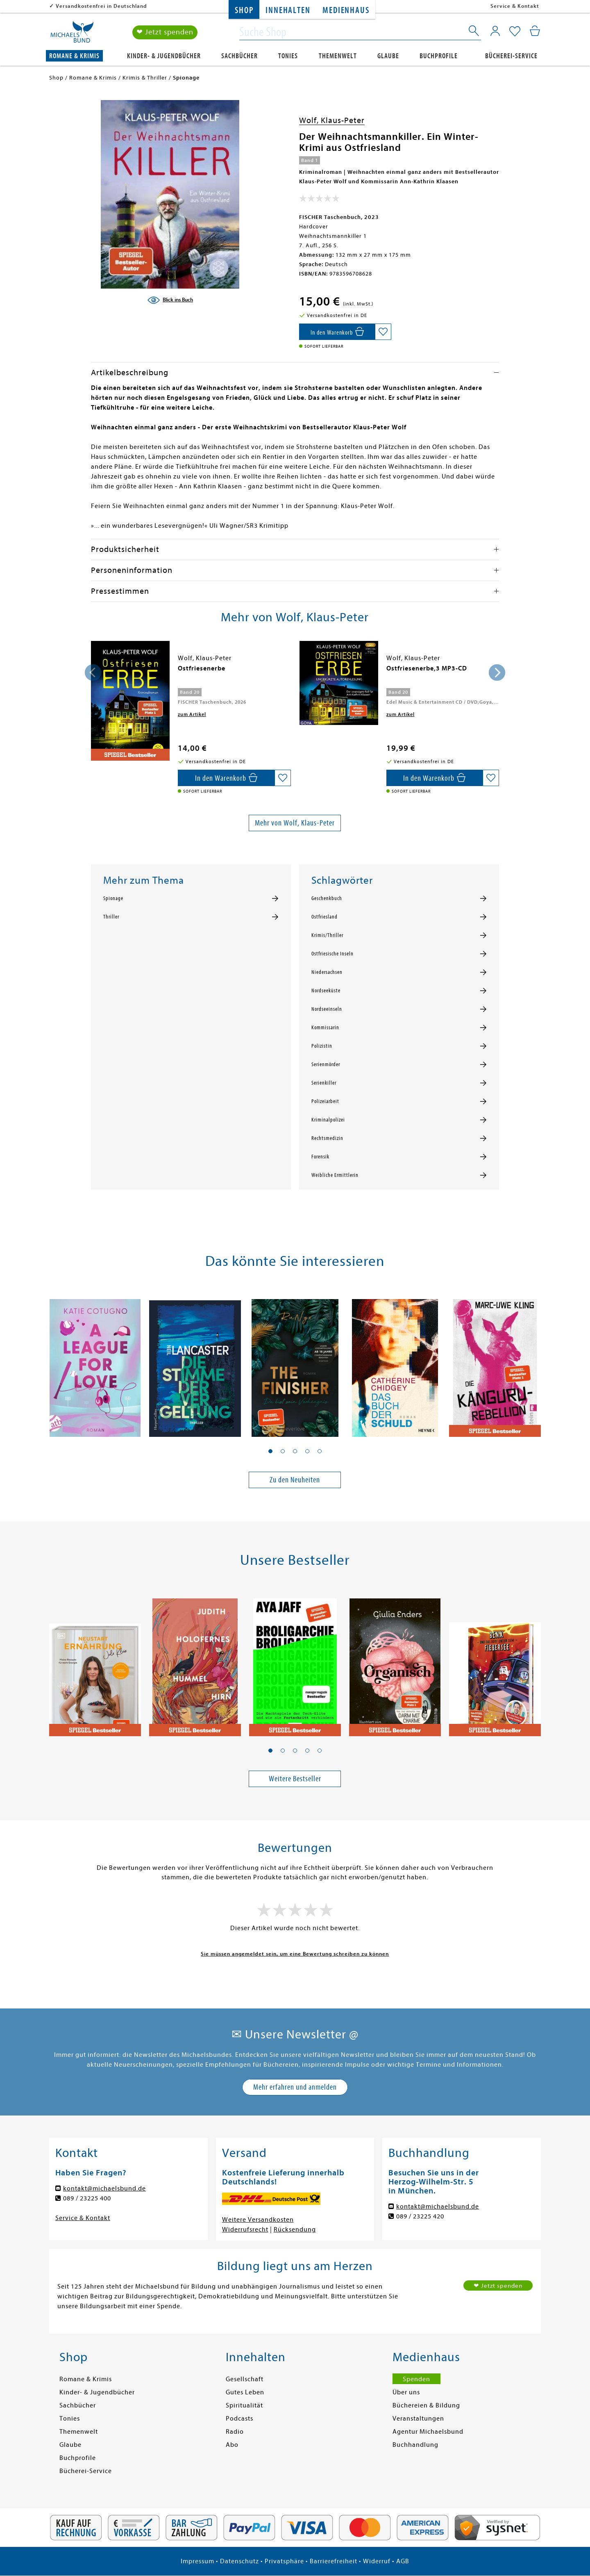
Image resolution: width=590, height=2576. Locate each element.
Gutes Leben (245, 2392)
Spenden (416, 2379)
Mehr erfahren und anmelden (295, 2087)
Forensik (320, 1157)
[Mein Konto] (495, 31)
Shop (244, 10)
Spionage (113, 898)
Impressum (197, 2561)
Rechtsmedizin (327, 1138)
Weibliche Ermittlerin (335, 1175)
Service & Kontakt (514, 6)
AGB (402, 2561)
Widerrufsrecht (245, 2229)
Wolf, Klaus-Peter (332, 120)
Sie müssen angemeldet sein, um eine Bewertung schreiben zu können (295, 1954)
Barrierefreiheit (333, 2561)
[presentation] (93, 672)
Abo (232, 2444)
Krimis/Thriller (327, 935)
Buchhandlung (415, 2444)
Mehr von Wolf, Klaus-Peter (295, 823)
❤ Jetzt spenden (164, 32)
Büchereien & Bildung (426, 2405)
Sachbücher (239, 56)
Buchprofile (439, 56)
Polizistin (321, 1046)
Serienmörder (325, 1064)
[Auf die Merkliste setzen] (383, 332)
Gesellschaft (244, 2379)
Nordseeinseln (326, 1009)
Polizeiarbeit (325, 1101)
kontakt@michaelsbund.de (104, 2188)
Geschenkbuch (326, 898)
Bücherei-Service (511, 56)
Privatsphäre (284, 2561)
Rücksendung (295, 2229)
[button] (270, 1451)
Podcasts (239, 2418)
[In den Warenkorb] (337, 332)
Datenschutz (239, 2561)
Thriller (111, 917)
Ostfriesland (324, 917)
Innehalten (288, 10)
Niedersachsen (327, 972)
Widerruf (376, 2561)
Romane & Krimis (74, 56)
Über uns (406, 2392)
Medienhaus (345, 10)
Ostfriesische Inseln (332, 954)
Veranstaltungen (418, 2418)
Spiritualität (244, 2405)
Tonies (288, 56)
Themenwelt (338, 56)
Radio (235, 2431)
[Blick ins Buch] (170, 300)
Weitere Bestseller (295, 1778)
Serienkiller (323, 1083)
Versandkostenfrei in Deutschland (101, 6)
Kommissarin (325, 1027)
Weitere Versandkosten (258, 2219)
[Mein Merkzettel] (515, 31)
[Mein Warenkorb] (535, 31)
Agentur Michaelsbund (428, 2431)
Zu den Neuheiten (295, 1479)
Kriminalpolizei (328, 1120)
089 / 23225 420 (420, 2216)
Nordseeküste (325, 990)
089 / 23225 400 (87, 2198)
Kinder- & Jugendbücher (164, 56)
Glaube (388, 56)
